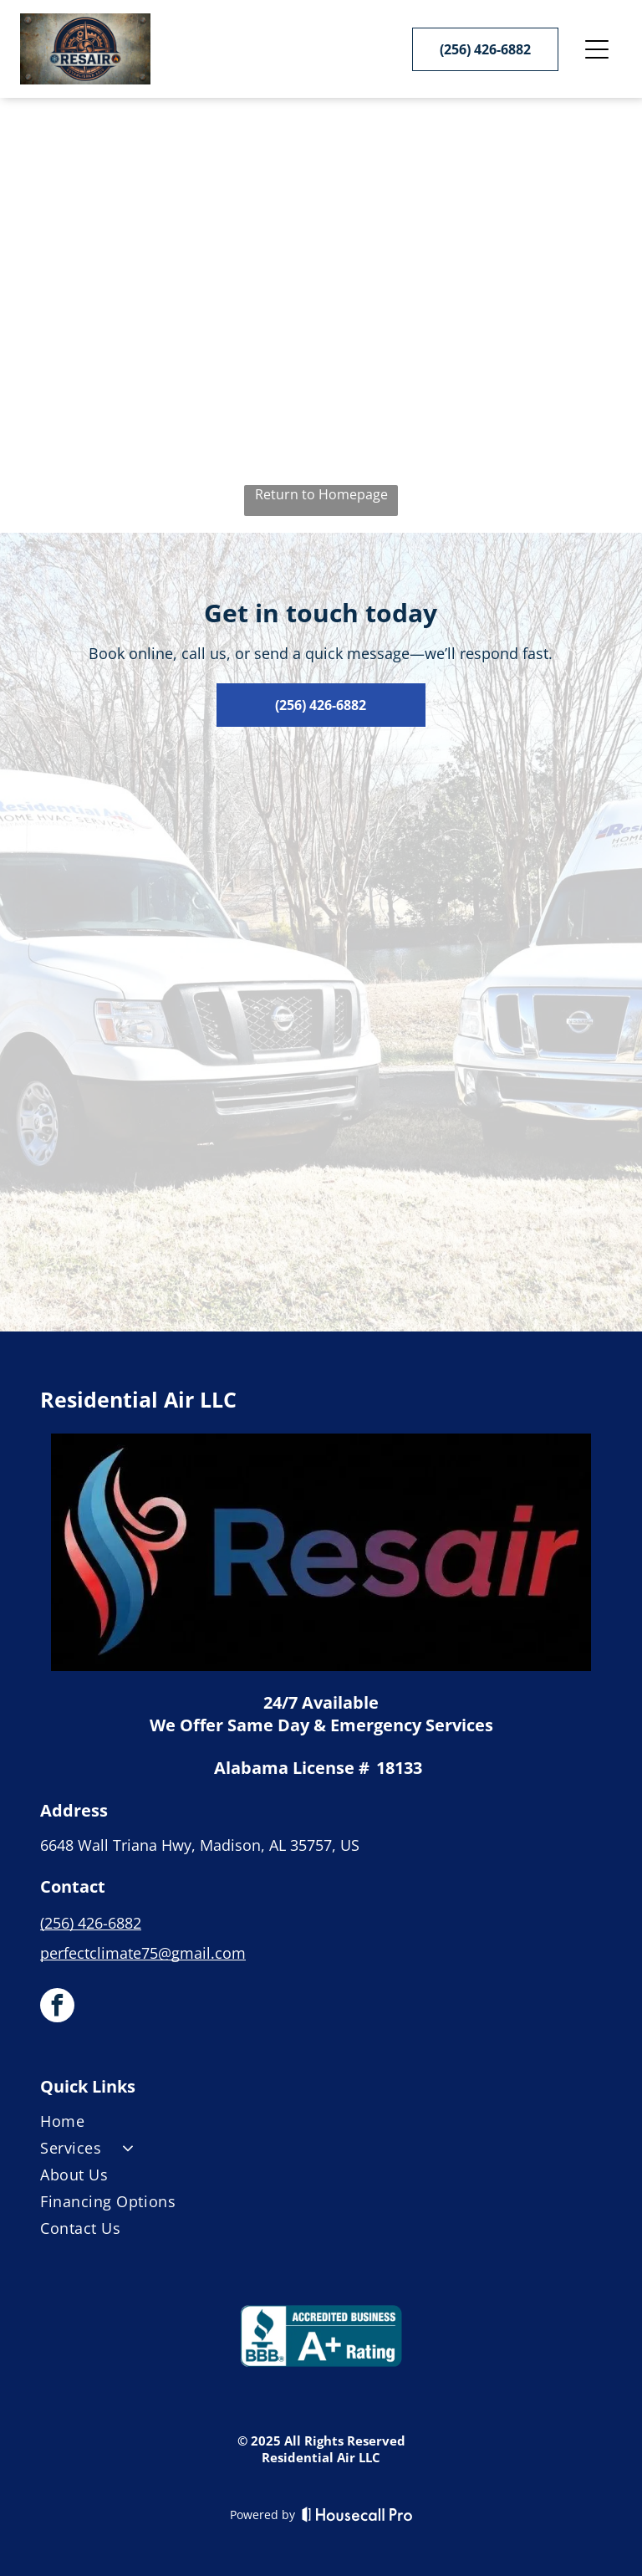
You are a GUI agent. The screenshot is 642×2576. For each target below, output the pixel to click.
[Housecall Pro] (357, 2514)
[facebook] (57, 2007)
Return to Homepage (321, 494)
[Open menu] (597, 49)
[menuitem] (321, 2124)
